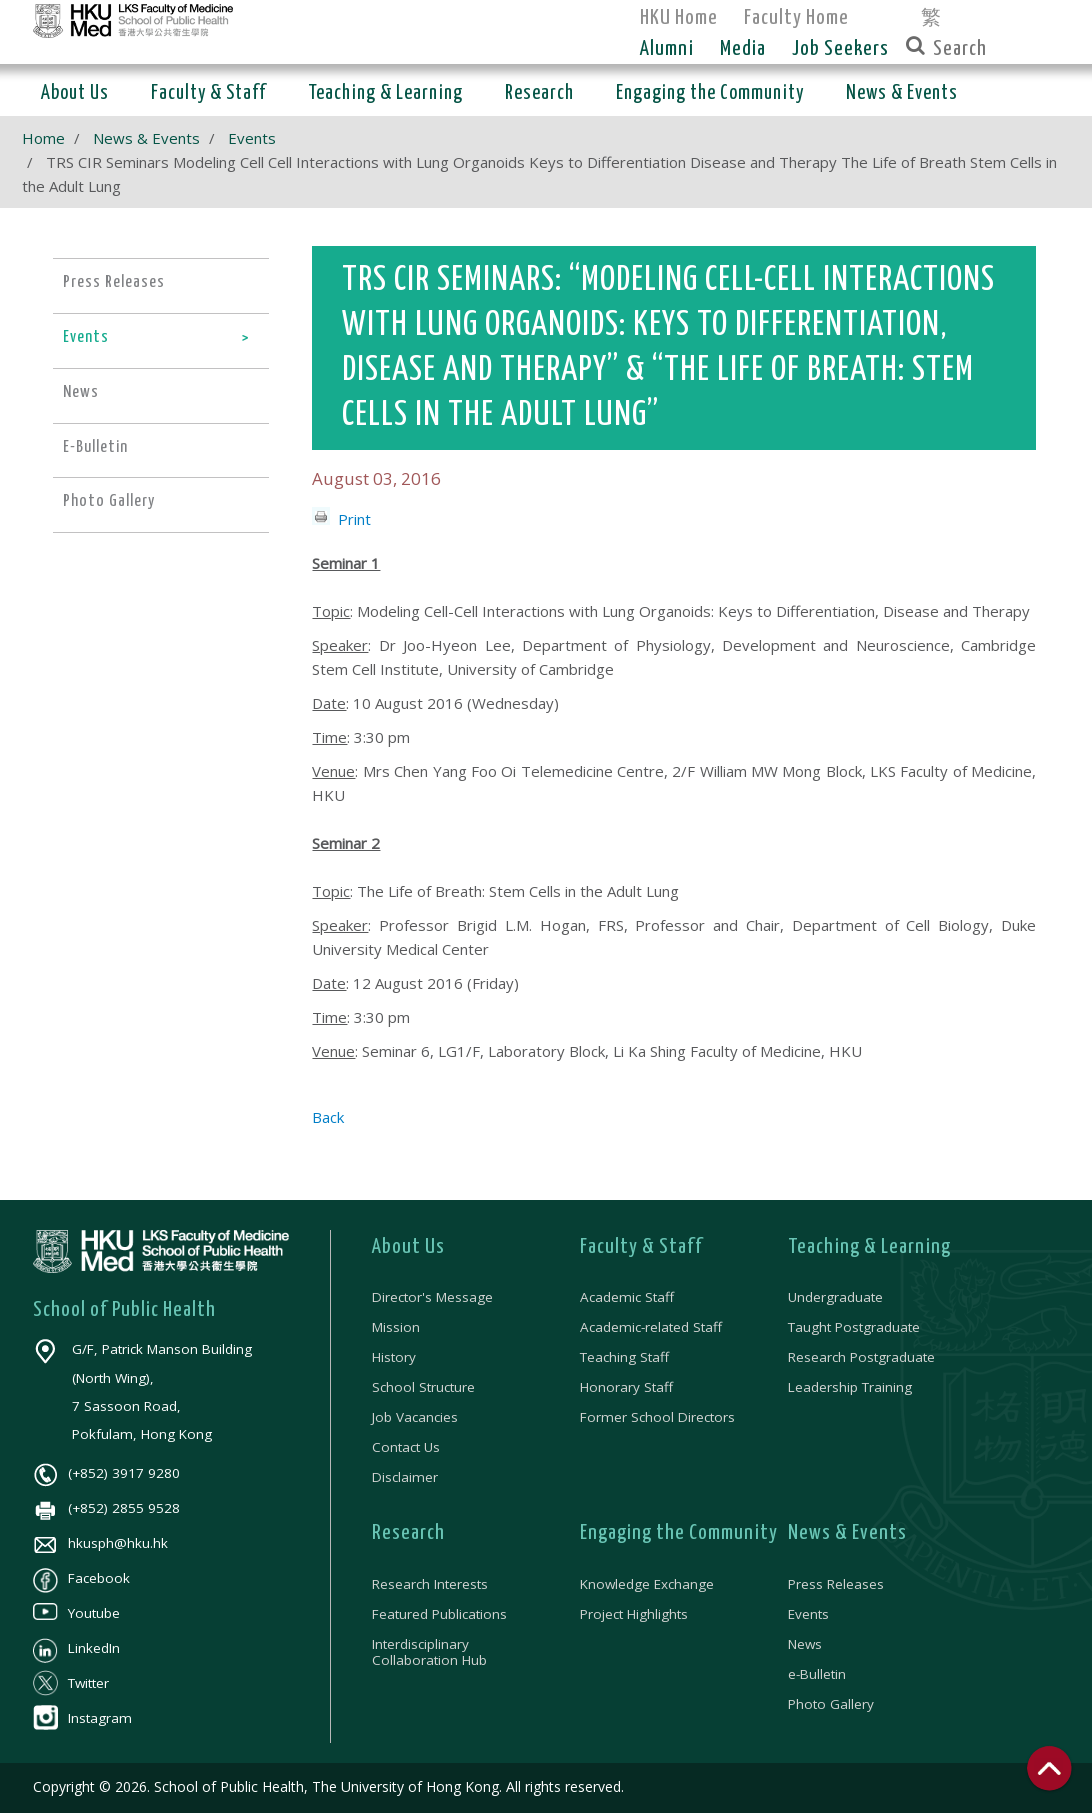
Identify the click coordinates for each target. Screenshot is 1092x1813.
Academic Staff (627, 1297)
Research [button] (539, 93)
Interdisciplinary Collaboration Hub (429, 1652)
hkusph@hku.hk (100, 1543)
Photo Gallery (831, 1704)
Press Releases (836, 1584)
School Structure (423, 1387)
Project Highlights (634, 1614)
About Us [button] (75, 93)
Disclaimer (405, 1477)
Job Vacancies (415, 1417)
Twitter (71, 1683)
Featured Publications (439, 1614)
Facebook (81, 1578)
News (805, 1644)
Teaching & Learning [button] (385, 93)
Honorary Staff (626, 1387)
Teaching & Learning (869, 1247)
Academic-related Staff (651, 1327)
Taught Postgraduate (854, 1327)
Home (43, 138)
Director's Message (432, 1297)
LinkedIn (76, 1648)
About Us (408, 1247)
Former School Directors (657, 1417)
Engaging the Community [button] (710, 93)
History (394, 1357)
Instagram (82, 1718)
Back (328, 1117)
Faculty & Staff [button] (208, 93)
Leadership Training (850, 1387)
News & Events (146, 138)
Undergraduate (835, 1297)
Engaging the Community (679, 1533)
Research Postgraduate (861, 1357)
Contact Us (406, 1447)
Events (252, 138)
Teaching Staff (624, 1357)
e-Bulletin (817, 1674)
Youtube (76, 1613)
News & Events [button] (902, 93)
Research (408, 1533)
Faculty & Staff (641, 1247)
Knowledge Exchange (647, 1584)
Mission (396, 1327)
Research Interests (430, 1584)
